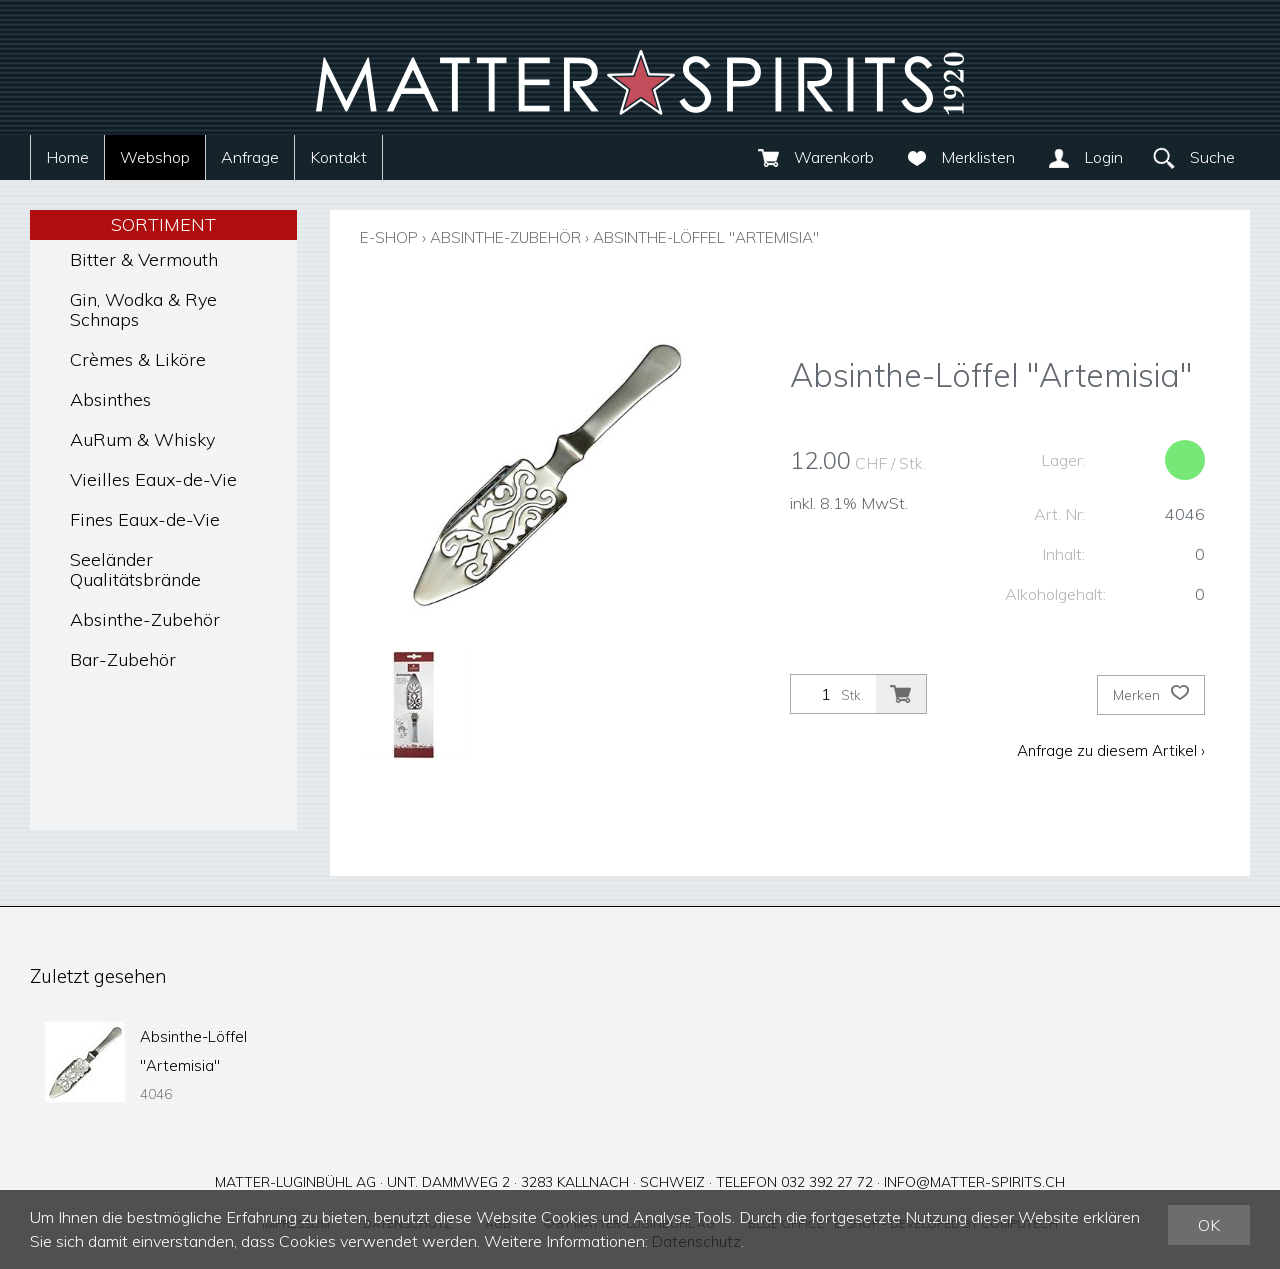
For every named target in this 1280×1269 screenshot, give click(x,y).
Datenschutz (698, 1242)
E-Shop (391, 237)
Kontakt (338, 157)
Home (67, 157)
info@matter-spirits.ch (974, 1178)
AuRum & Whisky (142, 439)
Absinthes (110, 399)
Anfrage (250, 157)
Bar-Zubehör (123, 659)
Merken (1151, 694)
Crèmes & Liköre (138, 359)
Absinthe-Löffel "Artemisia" (733, 237)
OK (1209, 1226)
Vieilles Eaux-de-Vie (153, 479)
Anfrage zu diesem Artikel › (1108, 749)
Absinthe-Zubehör (145, 619)
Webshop (155, 157)
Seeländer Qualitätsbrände (135, 569)
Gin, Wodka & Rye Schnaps (143, 309)
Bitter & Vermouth (144, 259)
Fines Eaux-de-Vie (145, 519)
